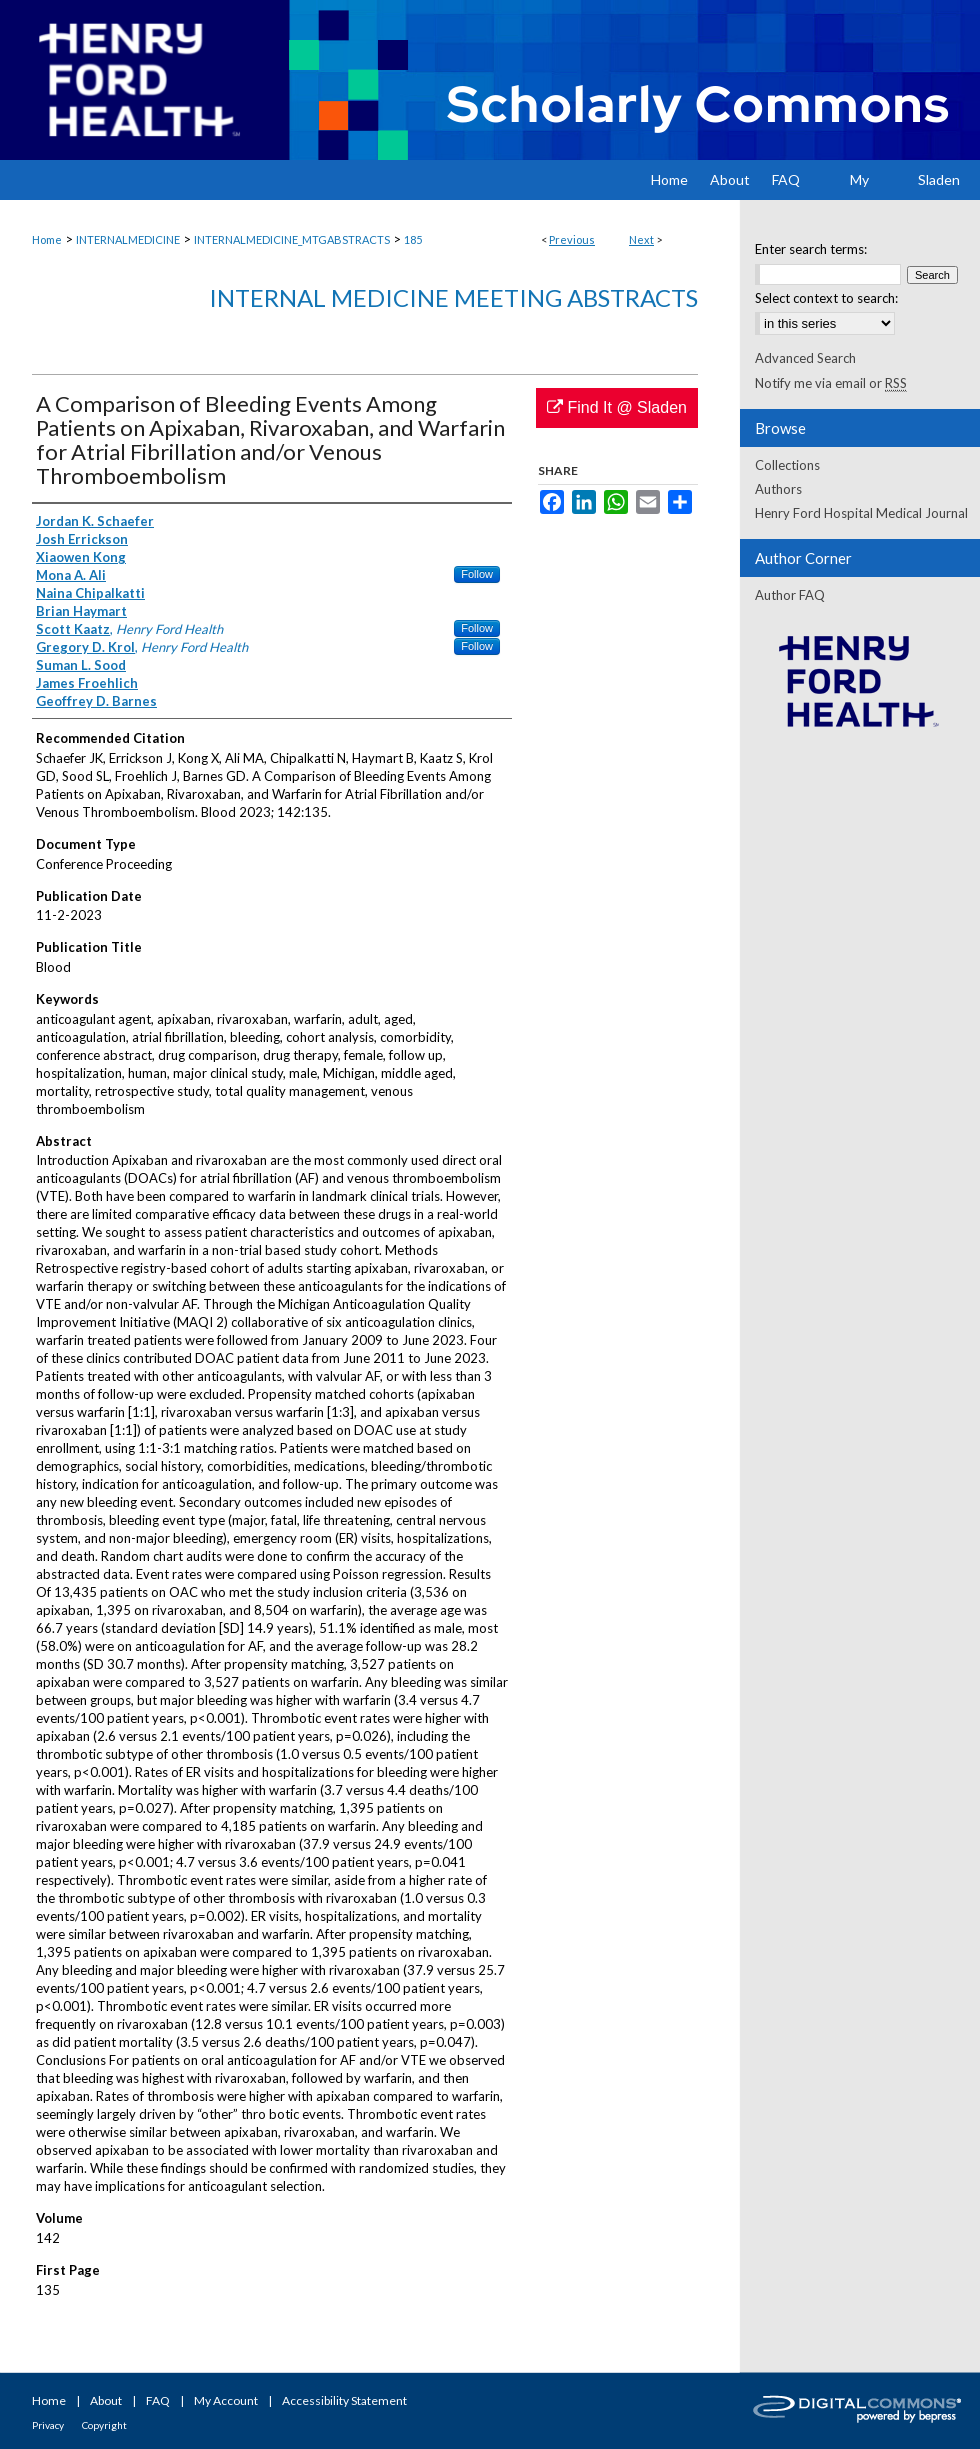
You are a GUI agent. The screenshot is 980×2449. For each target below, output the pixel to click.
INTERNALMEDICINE (128, 239)
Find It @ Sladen (617, 407)
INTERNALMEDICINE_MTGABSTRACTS (292, 239)
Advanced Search (805, 358)
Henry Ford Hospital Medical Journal (861, 513)
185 (413, 239)
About (106, 2400)
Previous (572, 239)
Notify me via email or (831, 383)
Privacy (48, 2425)
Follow (477, 574)
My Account (226, 2400)
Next (641, 239)
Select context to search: (826, 298)
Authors (778, 489)
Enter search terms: (811, 249)
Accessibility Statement (344, 2400)
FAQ (158, 2400)
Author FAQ (790, 595)
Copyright (104, 2425)
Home (47, 239)
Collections (787, 465)
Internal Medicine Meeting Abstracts (453, 297)
